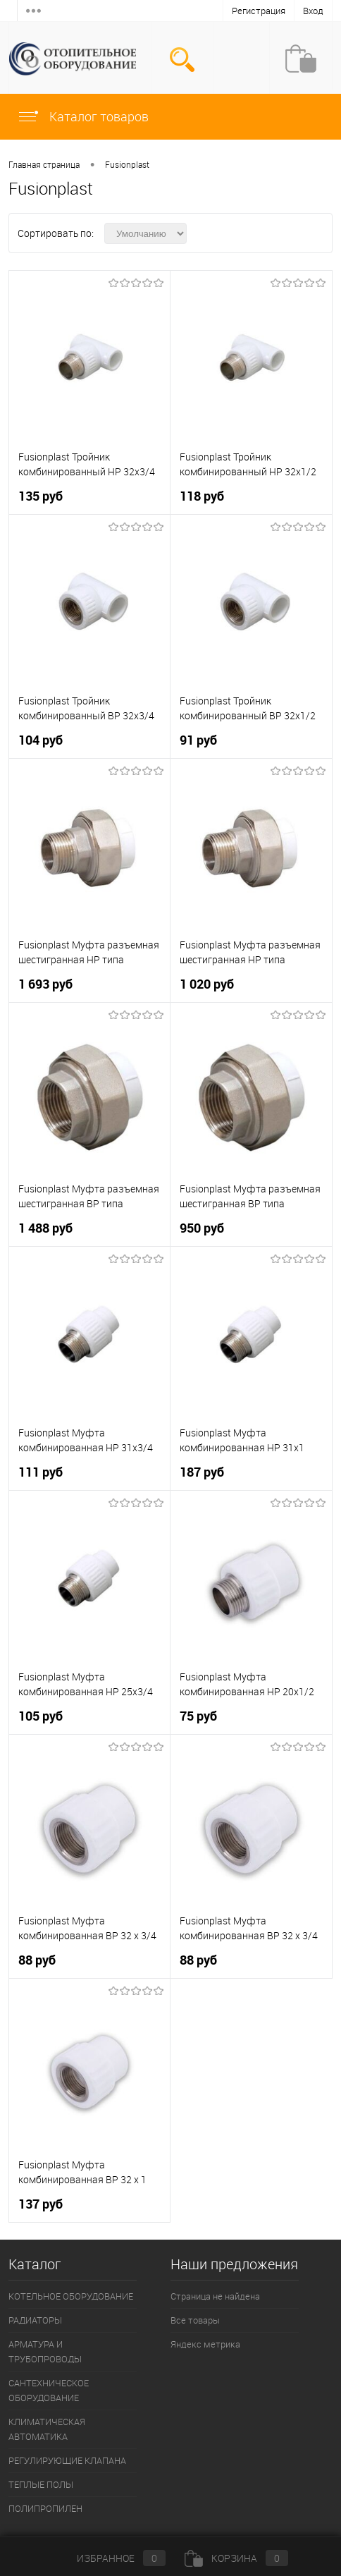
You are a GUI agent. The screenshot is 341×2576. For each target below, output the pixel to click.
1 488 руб (45, 1228)
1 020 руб (207, 984)
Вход (313, 10)
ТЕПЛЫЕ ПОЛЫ (40, 2484)
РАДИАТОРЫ (35, 2320)
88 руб (37, 1960)
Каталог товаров (83, 116)
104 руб (40, 740)
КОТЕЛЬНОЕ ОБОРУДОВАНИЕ (70, 2296)
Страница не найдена (215, 2296)
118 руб (202, 496)
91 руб (198, 740)
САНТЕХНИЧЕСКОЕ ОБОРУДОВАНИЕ (48, 2390)
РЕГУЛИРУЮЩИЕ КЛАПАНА (67, 2460)
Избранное (110, 2558)
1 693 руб (45, 984)
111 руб (40, 1472)
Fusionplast (127, 164)
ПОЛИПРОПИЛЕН (45, 2508)
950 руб (202, 1228)
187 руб (202, 1472)
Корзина (236, 2558)
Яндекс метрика (205, 2344)
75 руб (198, 1716)
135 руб (40, 496)
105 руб (40, 1716)
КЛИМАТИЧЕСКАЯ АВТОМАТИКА (46, 2429)
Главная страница (44, 164)
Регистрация (258, 10)
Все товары (195, 2320)
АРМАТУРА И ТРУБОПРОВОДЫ (45, 2351)
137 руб (40, 2204)
